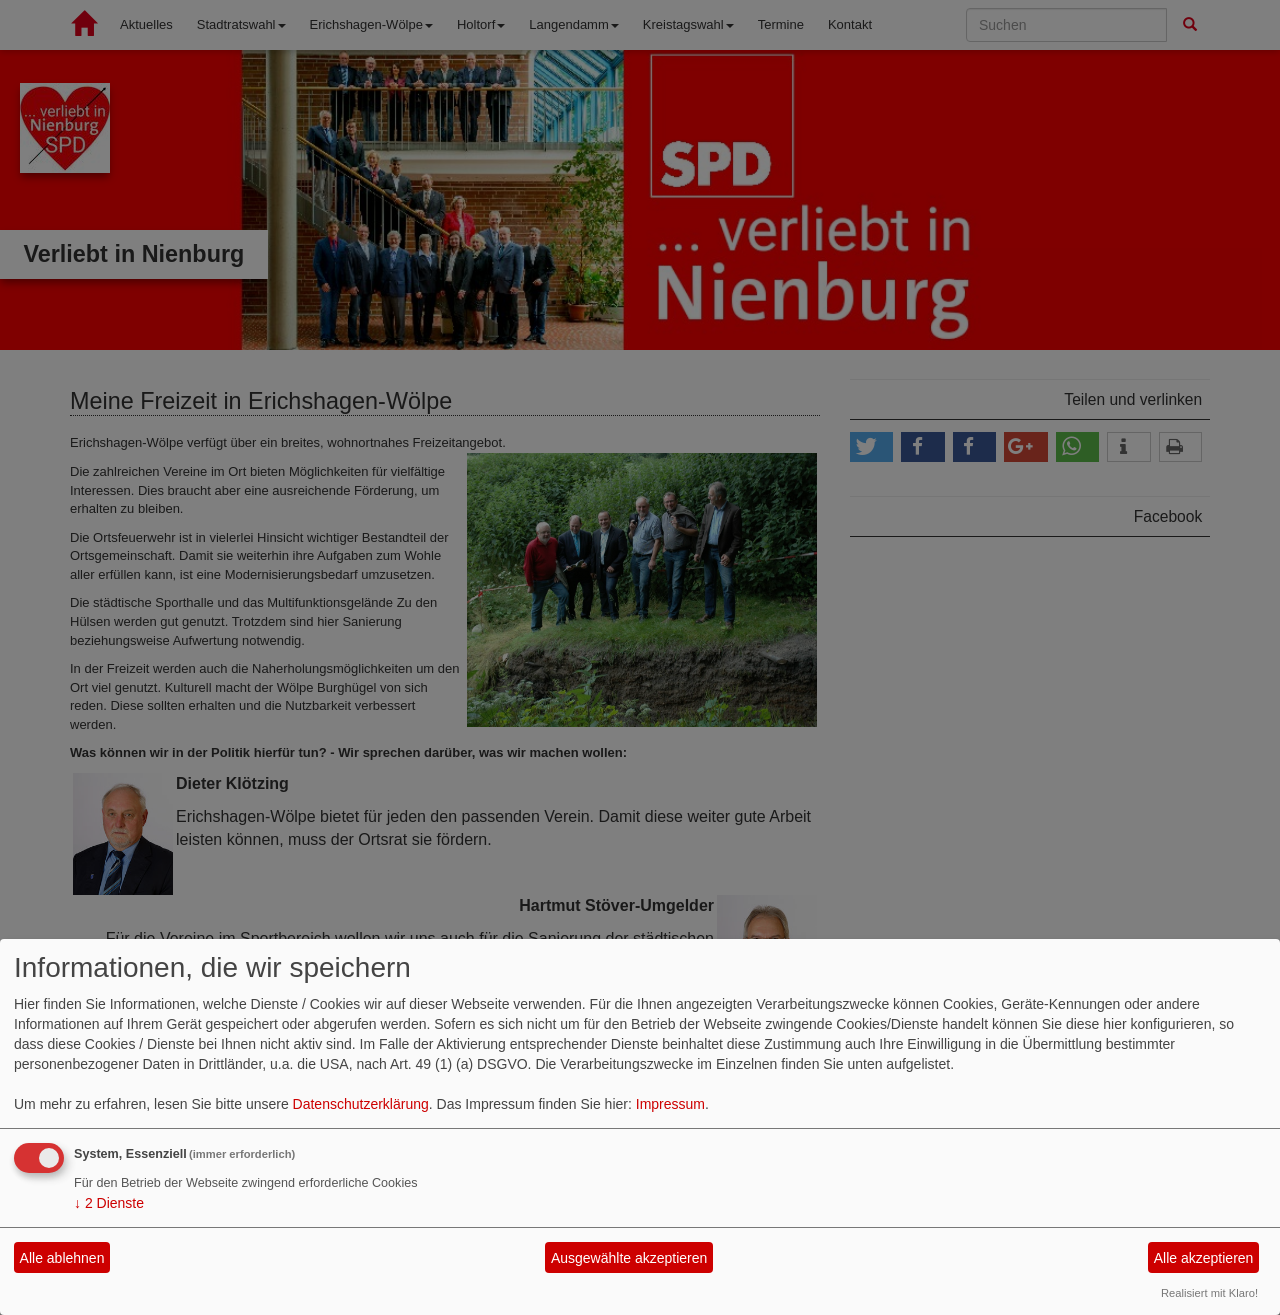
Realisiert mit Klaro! (1209, 1293)
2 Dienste (109, 1203)
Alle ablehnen (62, 1258)
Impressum (670, 1104)
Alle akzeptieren (1204, 1258)
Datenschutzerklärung (361, 1104)
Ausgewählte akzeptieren (629, 1258)
